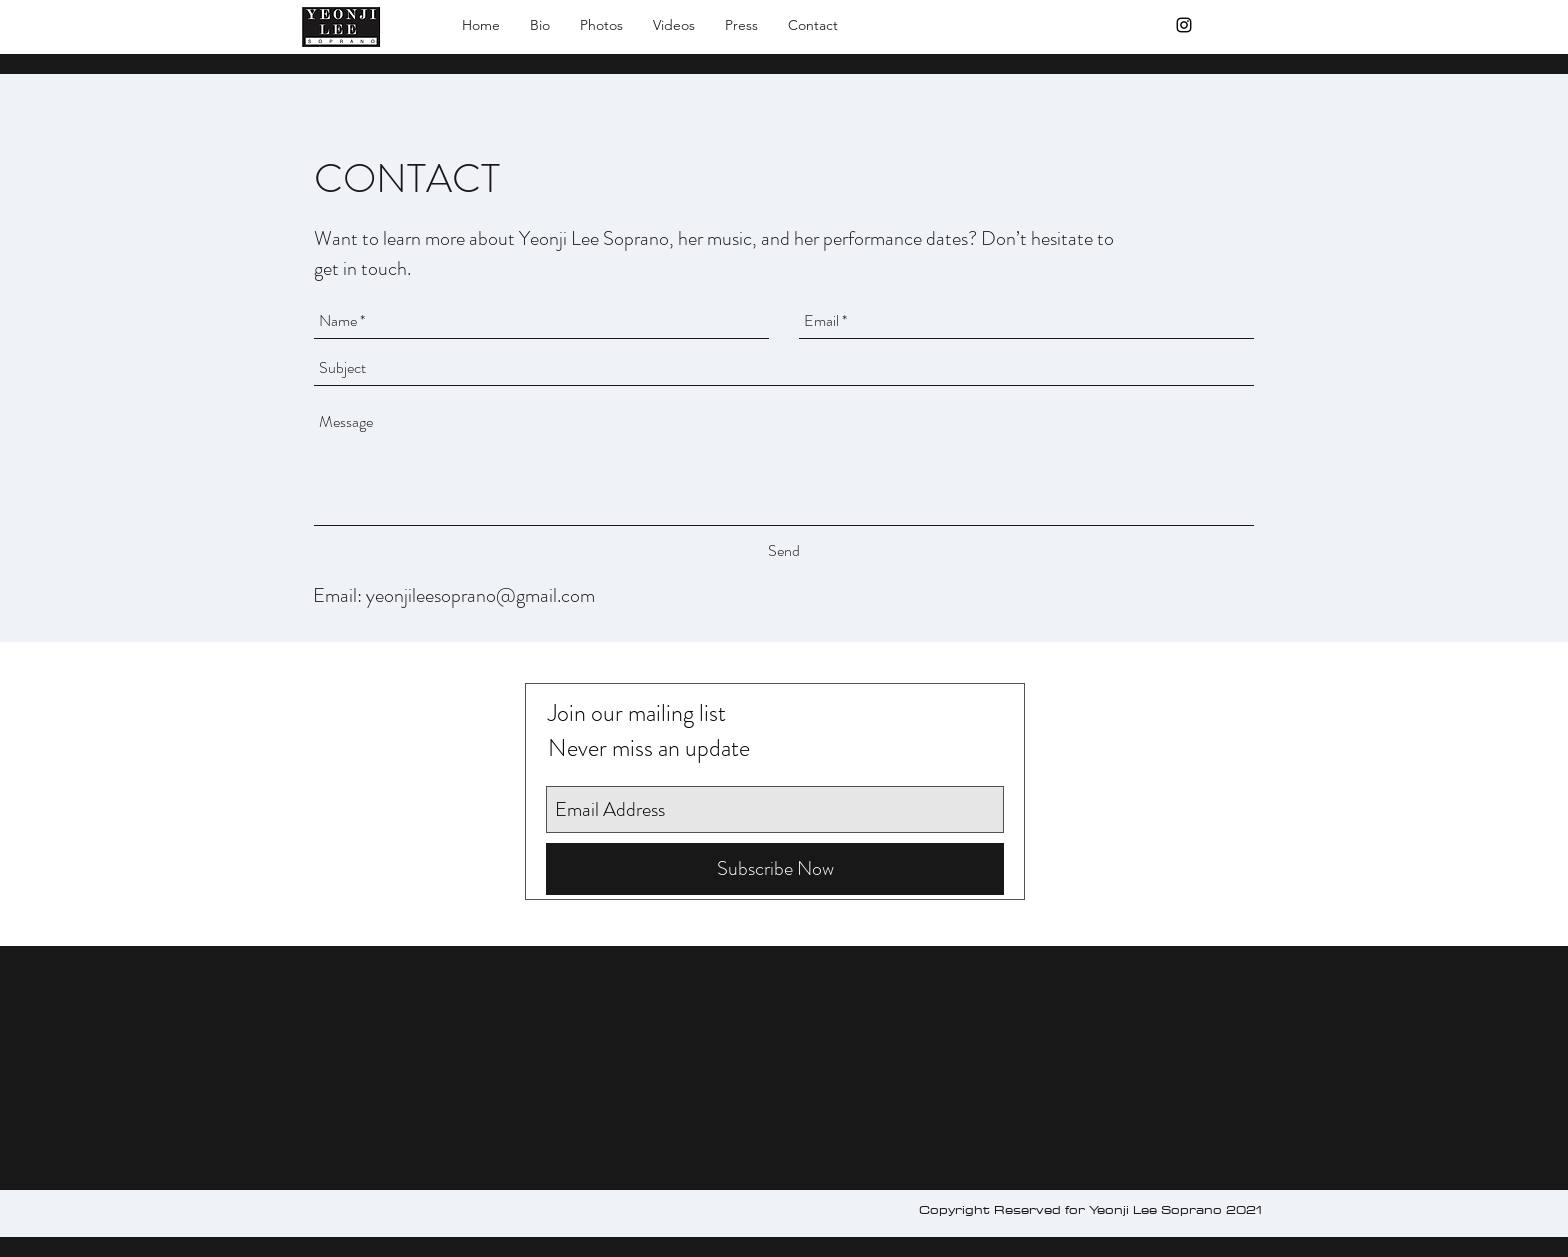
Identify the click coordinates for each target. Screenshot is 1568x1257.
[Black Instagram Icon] (1184, 25)
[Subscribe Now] (775, 869)
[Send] (784, 551)
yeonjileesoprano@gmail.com (480, 595)
